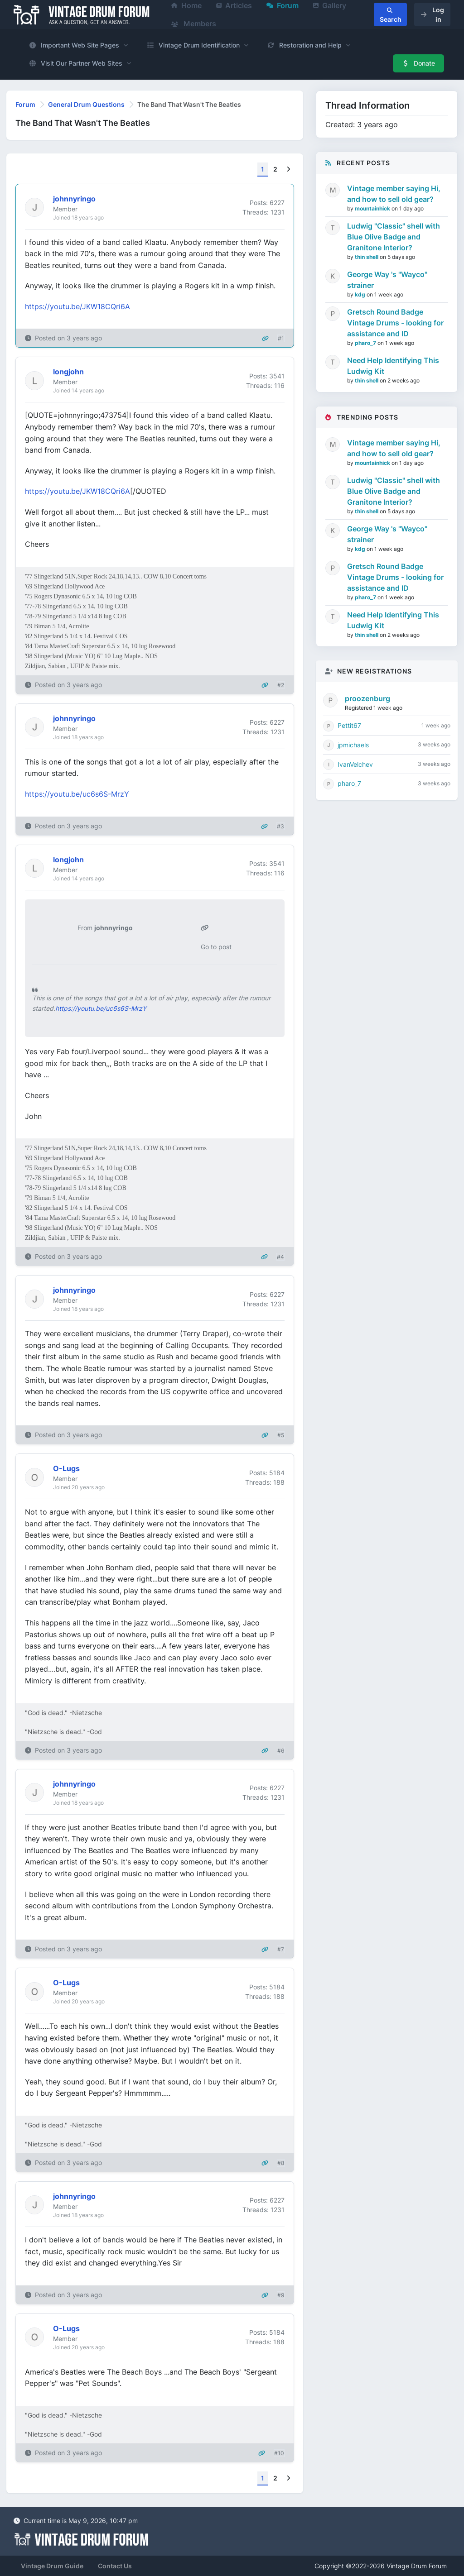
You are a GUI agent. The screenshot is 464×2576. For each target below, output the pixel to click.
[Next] (288, 169)
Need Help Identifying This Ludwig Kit (393, 366)
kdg (361, 294)
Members (193, 23)
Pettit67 (349, 725)
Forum (25, 104)
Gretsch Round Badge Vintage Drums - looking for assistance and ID (395, 322)
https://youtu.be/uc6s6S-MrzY (77, 793)
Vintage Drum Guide (52, 2566)
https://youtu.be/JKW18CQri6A (77, 306)
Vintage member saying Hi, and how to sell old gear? (393, 194)
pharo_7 (366, 342)
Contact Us (115, 2566)
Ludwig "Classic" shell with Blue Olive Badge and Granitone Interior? (393, 236)
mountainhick (373, 208)
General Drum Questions (86, 104)
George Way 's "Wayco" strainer (387, 280)
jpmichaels (353, 745)
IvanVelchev (355, 764)
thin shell (367, 256)
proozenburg (367, 698)
